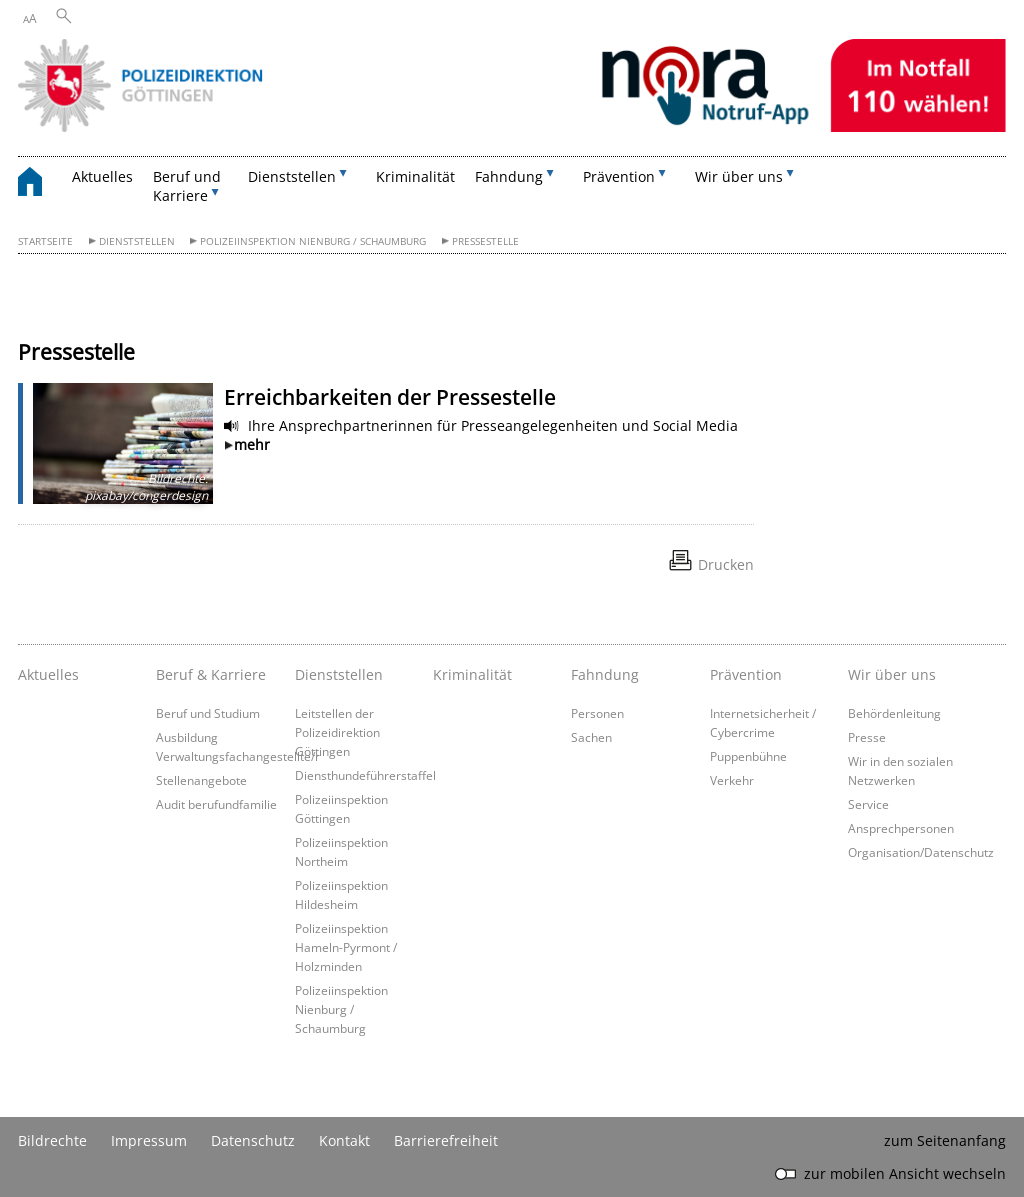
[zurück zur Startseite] (40, 184)
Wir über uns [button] (739, 176)
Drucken (726, 564)
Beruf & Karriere (211, 674)
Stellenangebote (201, 780)
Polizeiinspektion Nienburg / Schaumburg (313, 241)
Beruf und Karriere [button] (187, 186)
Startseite (45, 241)
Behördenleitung (894, 713)
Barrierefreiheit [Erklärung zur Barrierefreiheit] (446, 1140)
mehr (252, 444)
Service (868, 804)
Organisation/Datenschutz (921, 852)
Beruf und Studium (208, 713)
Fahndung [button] (509, 176)
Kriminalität (415, 176)
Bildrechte (52, 1140)
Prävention (746, 674)
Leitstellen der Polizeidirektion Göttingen (337, 732)
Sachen (591, 737)
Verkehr (732, 780)
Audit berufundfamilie (216, 804)
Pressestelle (485, 241)
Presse (867, 737)
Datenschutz (253, 1140)
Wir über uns (892, 674)
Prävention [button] (619, 176)
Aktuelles (102, 176)
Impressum (149, 1140)
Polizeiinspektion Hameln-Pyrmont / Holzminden (346, 947)
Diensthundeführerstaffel (365, 775)
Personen (597, 713)
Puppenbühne (748, 756)
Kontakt (344, 1140)
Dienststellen (137, 241)
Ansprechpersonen (901, 828)
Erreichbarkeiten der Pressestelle (390, 397)
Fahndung (605, 674)
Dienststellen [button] (292, 176)
